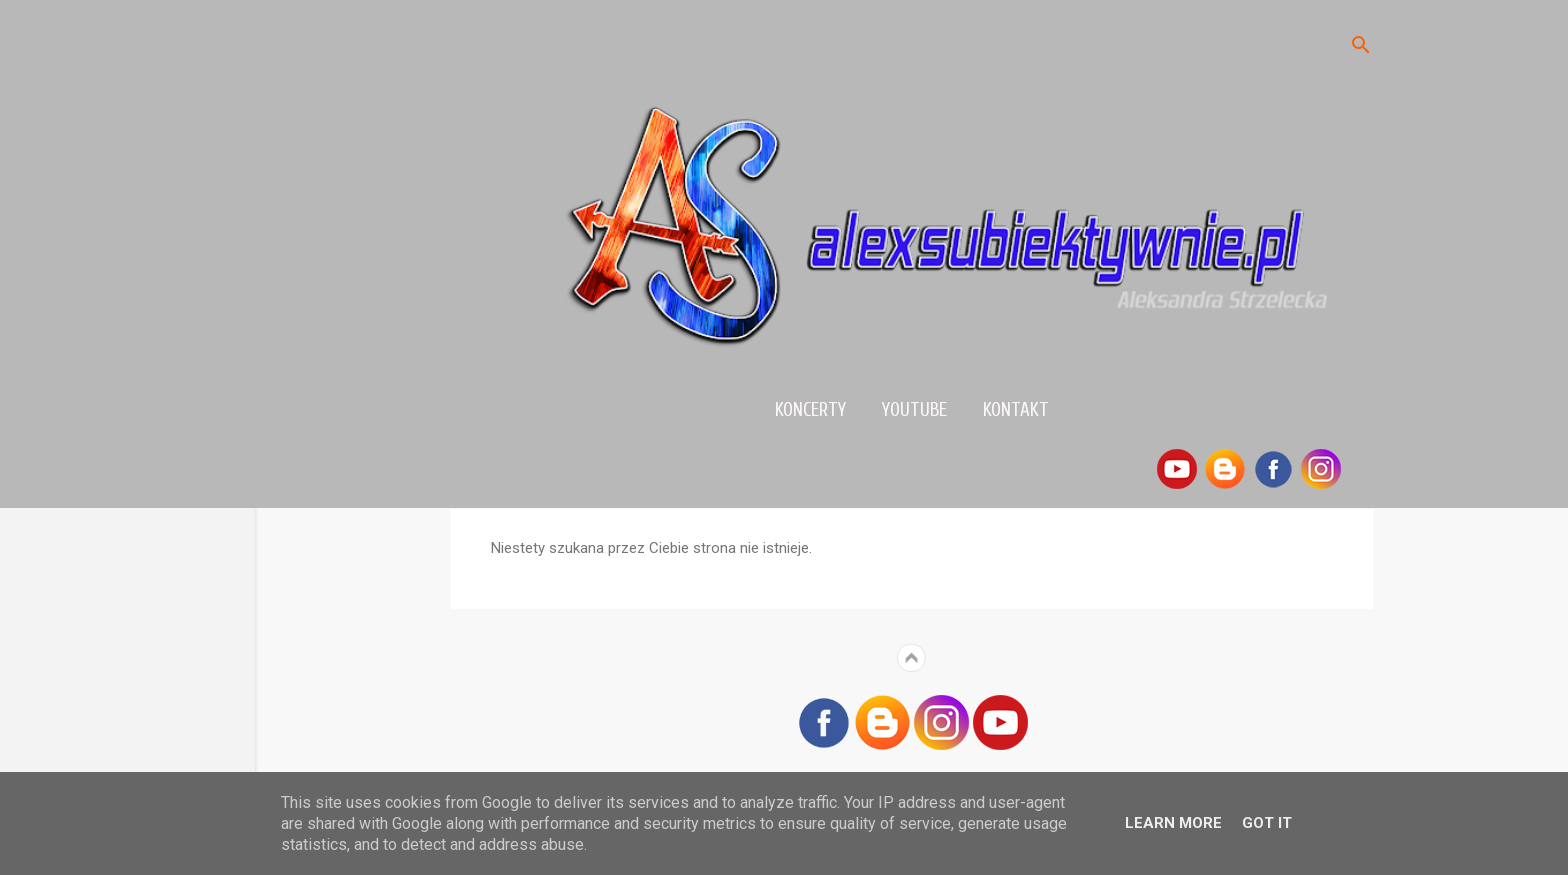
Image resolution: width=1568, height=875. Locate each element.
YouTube (914, 410)
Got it (1267, 823)
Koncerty (810, 410)
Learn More (1173, 823)
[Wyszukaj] (1361, 46)
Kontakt (1016, 410)
